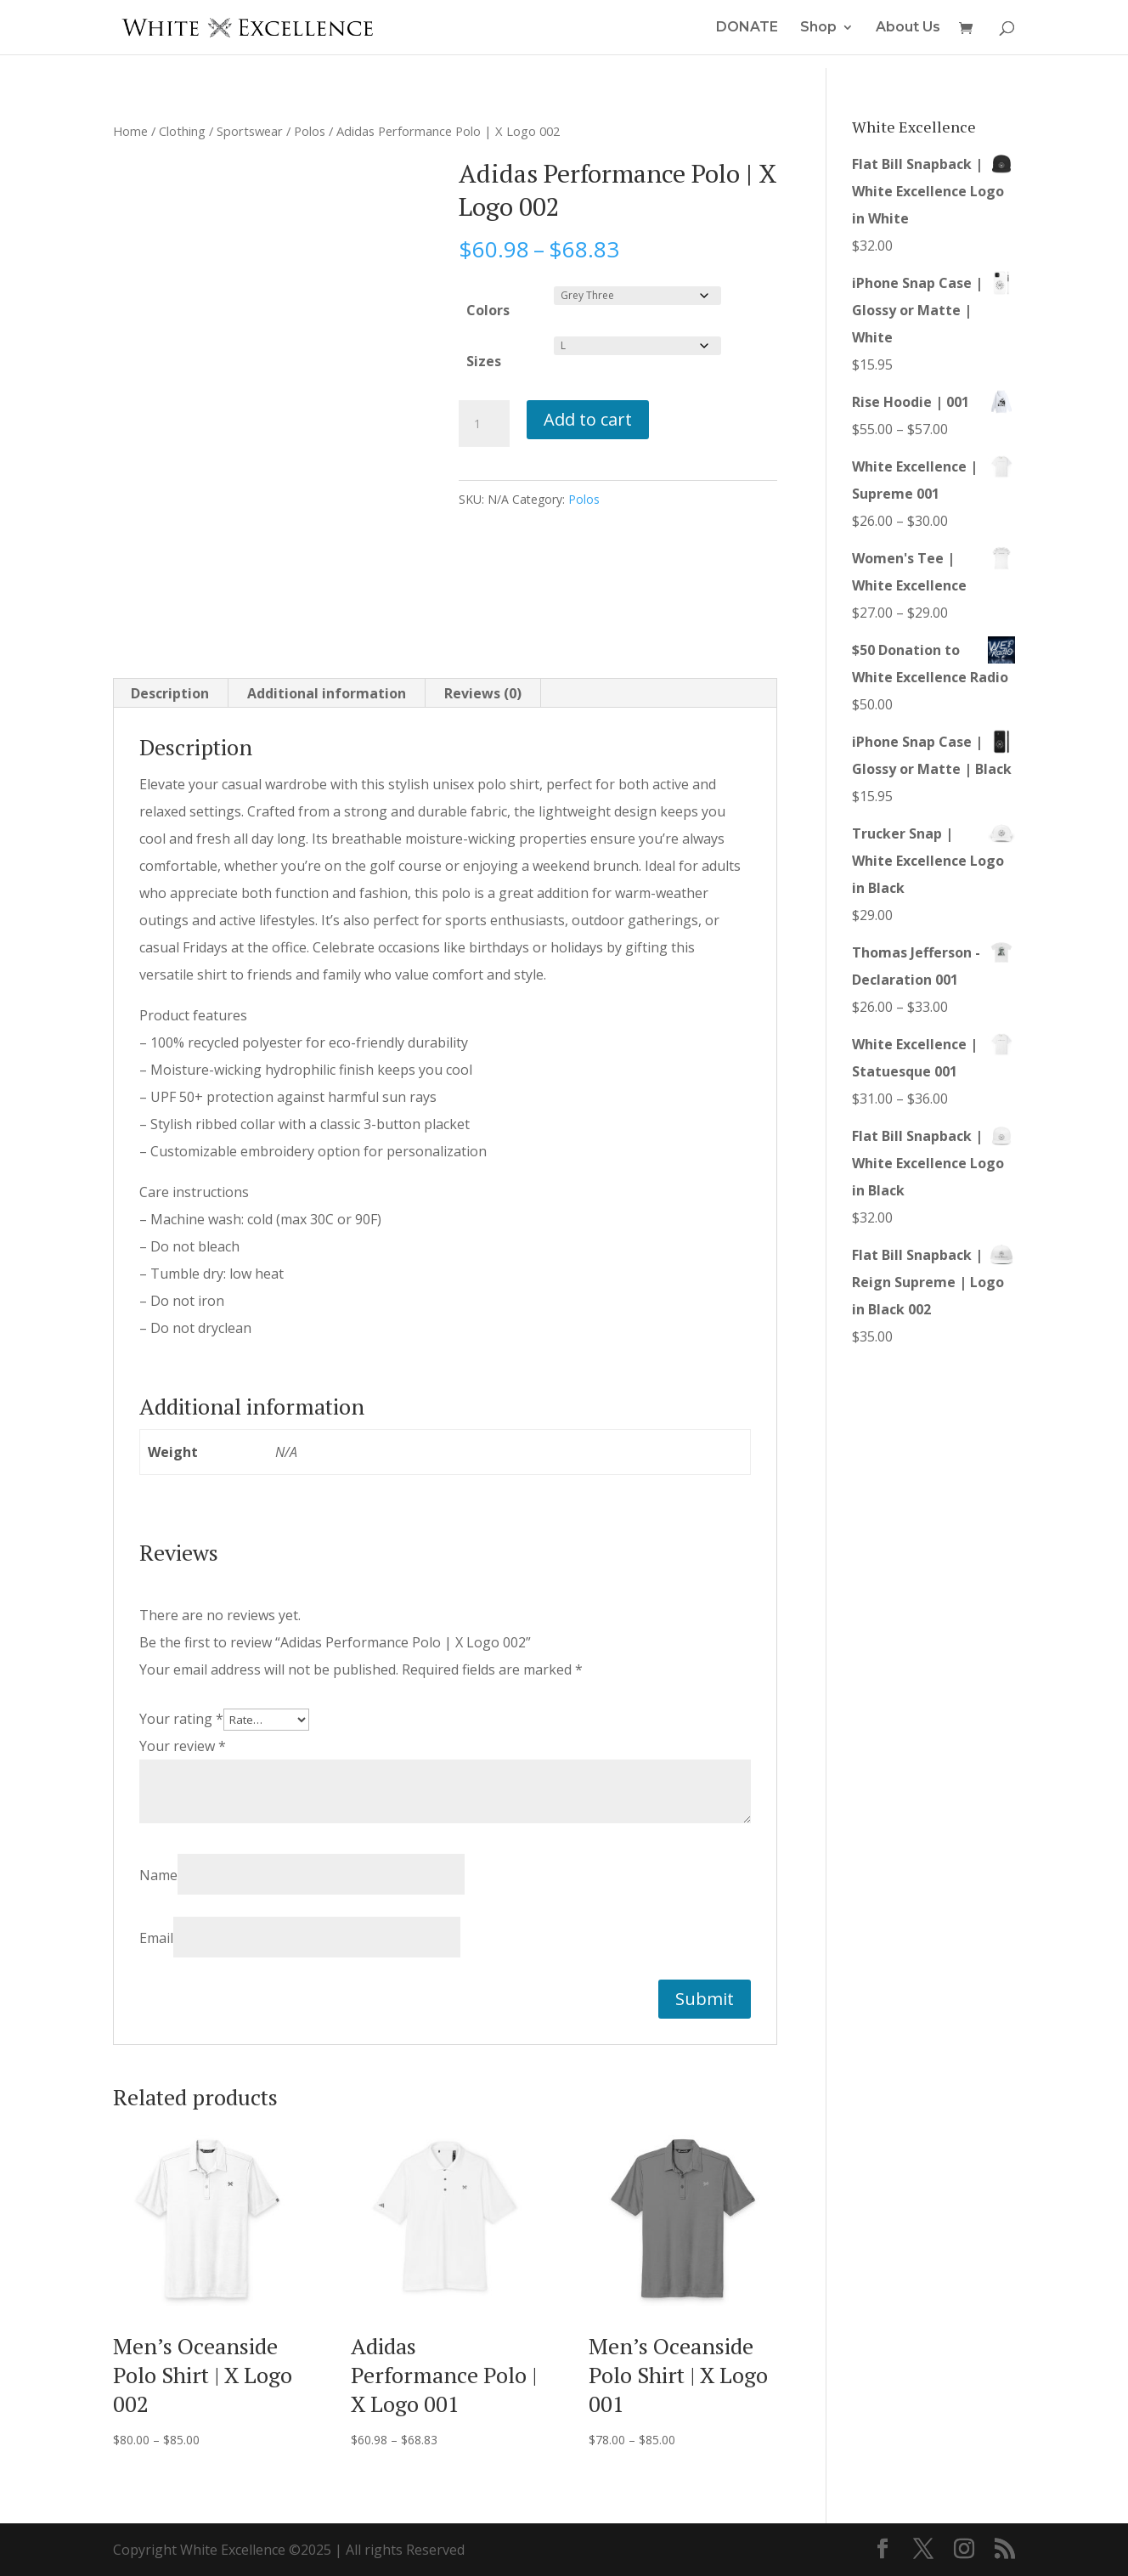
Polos (309, 130)
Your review (182, 1746)
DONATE (747, 28)
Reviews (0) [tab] (483, 693)
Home (130, 130)
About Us (908, 28)
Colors (488, 310)
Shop (818, 28)
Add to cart (588, 419)
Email (156, 1938)
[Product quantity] (484, 424)
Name (158, 1875)
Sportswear (250, 130)
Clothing (182, 130)
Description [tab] (170, 693)
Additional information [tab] (326, 693)
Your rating (181, 1718)
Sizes (483, 361)
